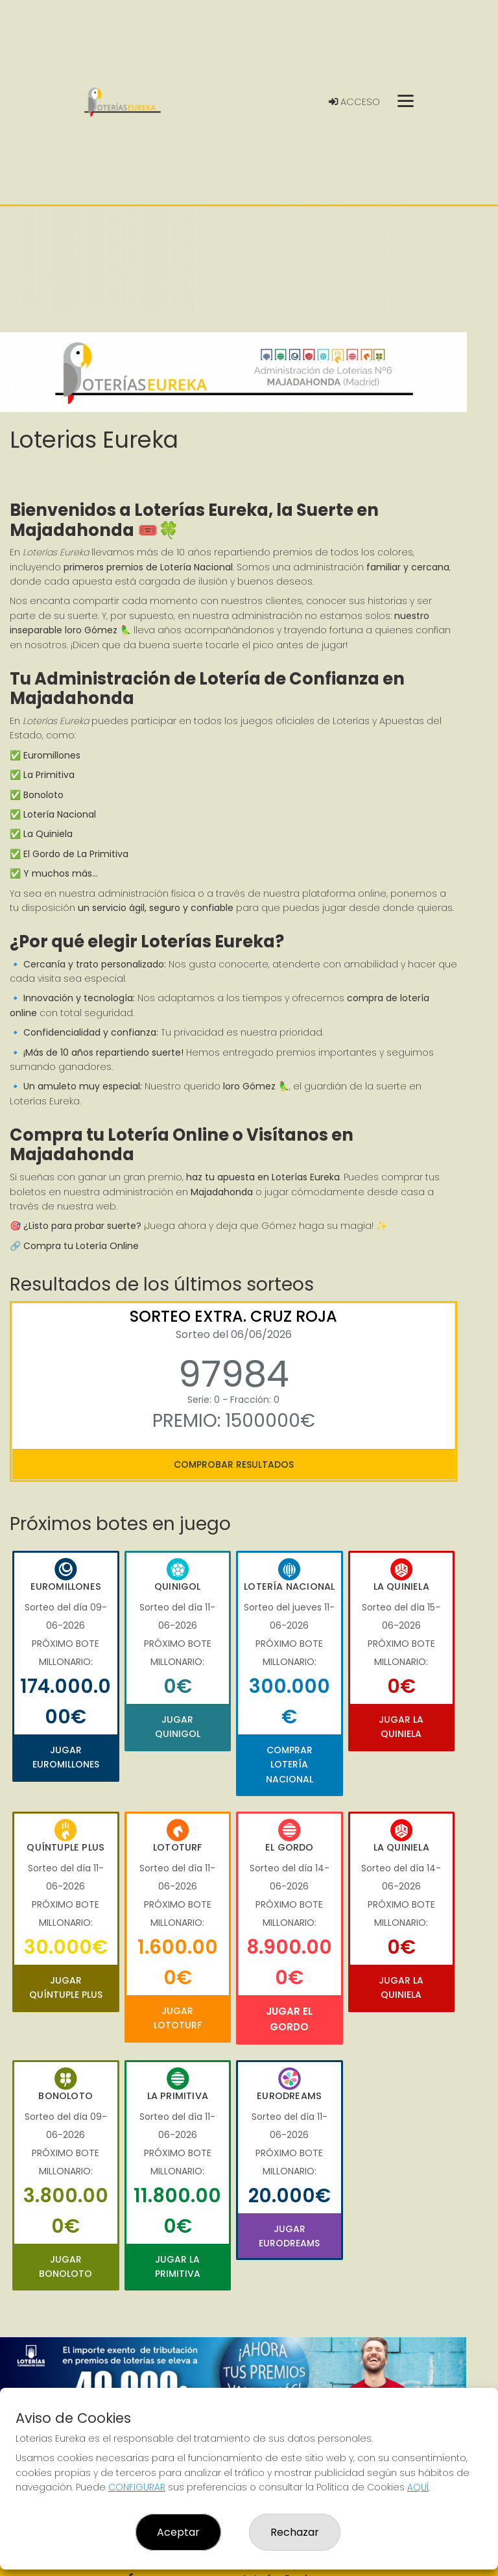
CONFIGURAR (136, 2487)
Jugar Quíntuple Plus (65, 1987)
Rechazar (294, 2532)
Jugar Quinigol (177, 1726)
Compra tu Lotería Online (81, 1245)
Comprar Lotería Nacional (289, 1765)
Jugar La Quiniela (401, 1726)
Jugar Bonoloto (65, 2266)
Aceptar (178, 2532)
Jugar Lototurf (178, 2018)
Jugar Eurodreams (289, 2236)
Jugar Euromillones (65, 1757)
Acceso (354, 101)
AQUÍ (418, 2487)
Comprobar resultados (234, 1464)
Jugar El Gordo (289, 2019)
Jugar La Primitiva (177, 2266)
